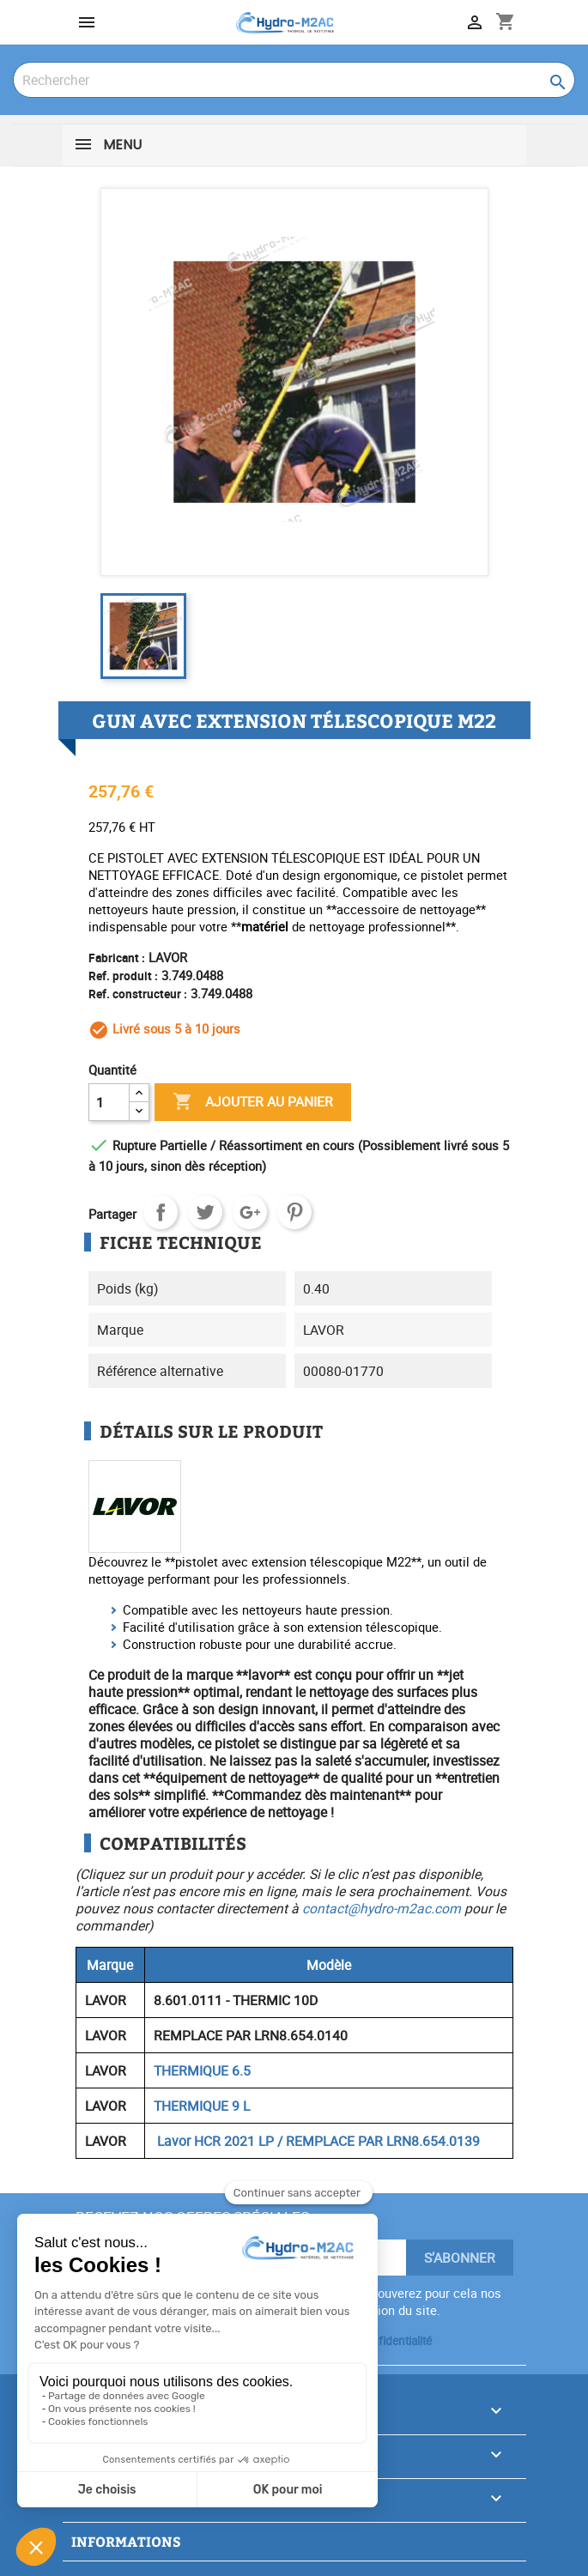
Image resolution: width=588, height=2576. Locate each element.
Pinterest (294, 1212)
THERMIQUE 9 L (202, 2105)
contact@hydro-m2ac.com (381, 1908)
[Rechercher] (294, 80)
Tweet (205, 1212)
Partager (160, 1212)
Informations (126, 2541)
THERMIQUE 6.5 (202, 2070)
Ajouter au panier (253, 1102)
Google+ (250, 1212)
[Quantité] (109, 1102)
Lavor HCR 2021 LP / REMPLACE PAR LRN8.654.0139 (317, 2140)
